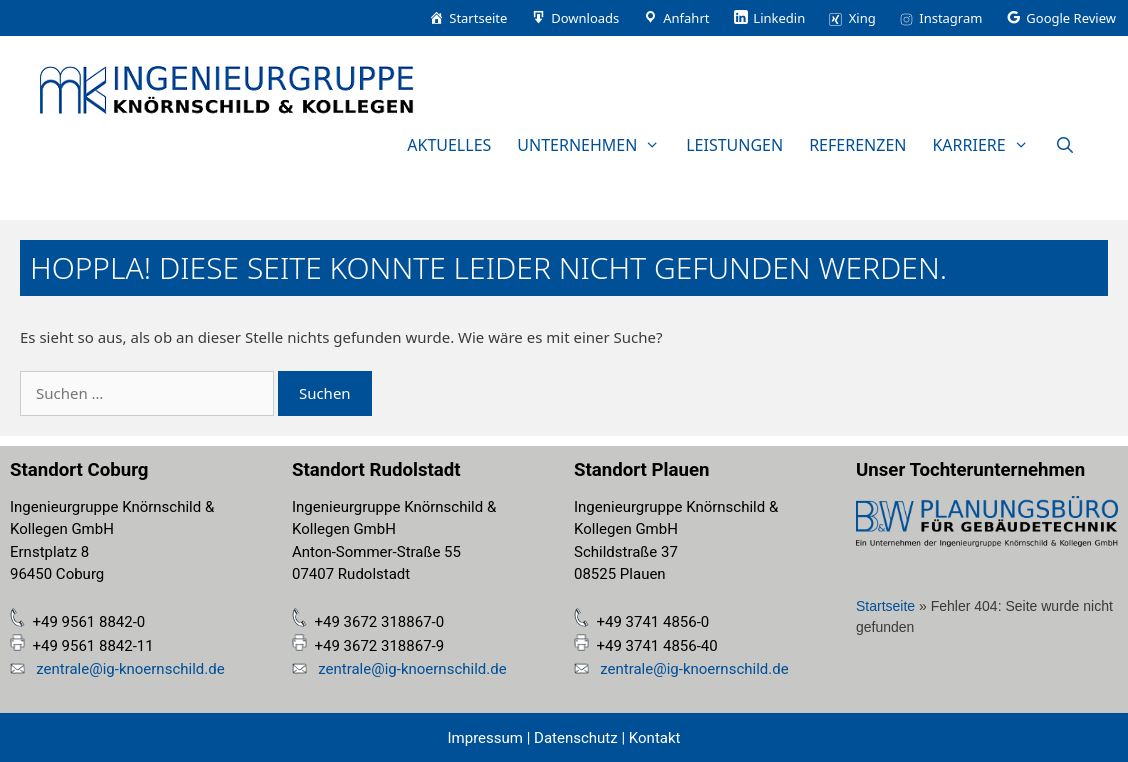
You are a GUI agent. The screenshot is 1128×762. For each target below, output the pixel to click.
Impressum (485, 738)
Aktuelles (449, 145)
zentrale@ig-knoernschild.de (128, 669)
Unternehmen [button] (595, 145)
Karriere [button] (986, 145)
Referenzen (857, 145)
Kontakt (652, 738)
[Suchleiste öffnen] (1064, 145)
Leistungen (734, 145)
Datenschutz (576, 738)
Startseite (885, 606)
